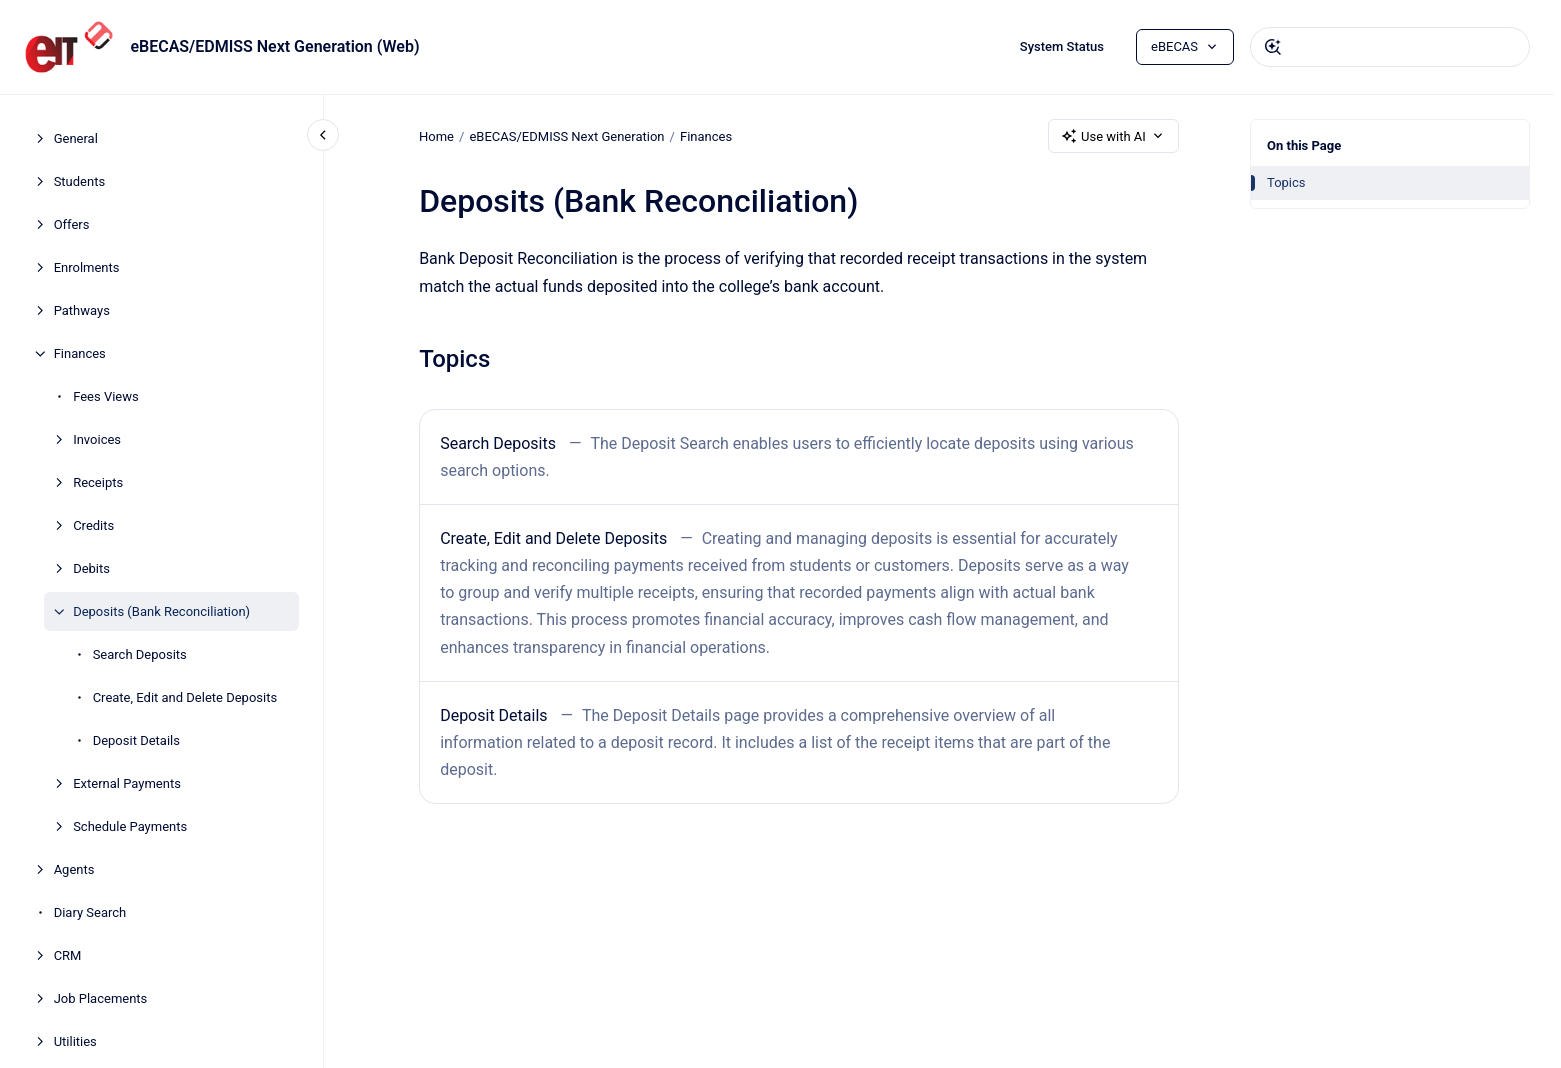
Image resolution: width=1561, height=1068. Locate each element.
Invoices (97, 439)
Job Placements (101, 998)
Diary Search (90, 912)
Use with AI (1113, 136)
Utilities (75, 1041)
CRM (68, 955)
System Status (1062, 46)
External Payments (127, 783)
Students (80, 181)
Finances (80, 353)
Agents (74, 869)
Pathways (82, 310)
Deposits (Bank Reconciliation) (161, 611)
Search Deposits (140, 654)
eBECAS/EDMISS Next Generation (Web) (274, 46)
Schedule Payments (130, 826)
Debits (91, 568)
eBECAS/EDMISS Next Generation (566, 135)
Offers (72, 224)
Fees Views (106, 396)
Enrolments (87, 267)
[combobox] (1390, 47)
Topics (1286, 182)
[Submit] (1273, 47)
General (76, 138)
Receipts (98, 482)
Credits (93, 525)
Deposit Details (136, 740)
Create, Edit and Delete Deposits (185, 697)
